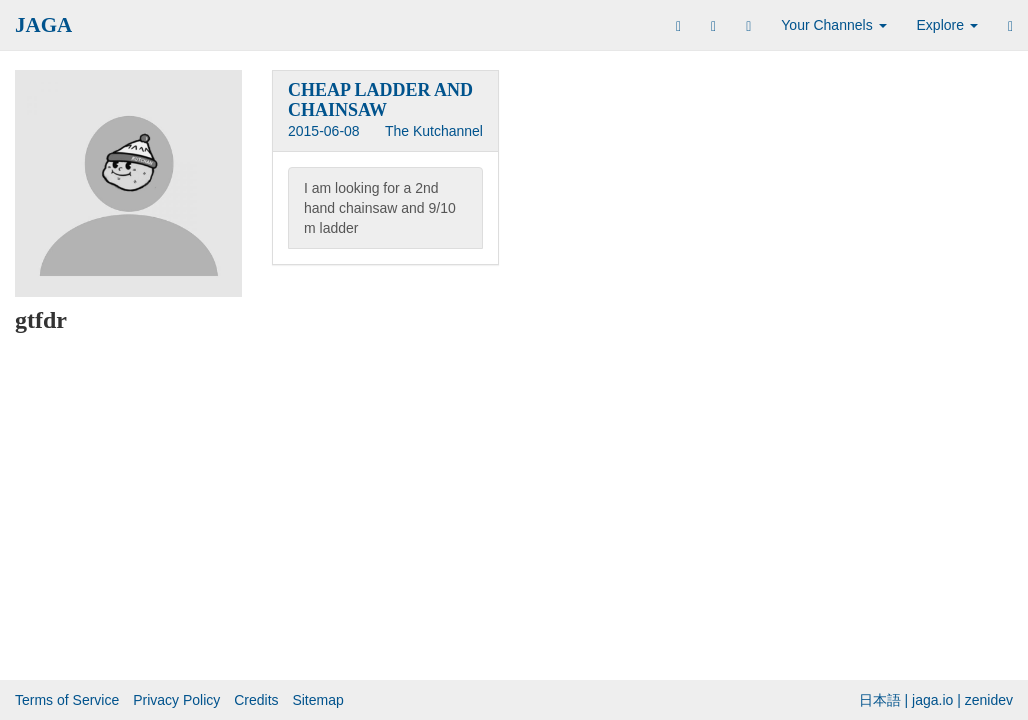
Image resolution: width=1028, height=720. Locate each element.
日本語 (880, 700)
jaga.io (932, 700)
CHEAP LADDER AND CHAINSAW (380, 100)
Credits (256, 700)
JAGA (43, 25)
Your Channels (833, 25)
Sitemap (317, 700)
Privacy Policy (176, 700)
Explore (947, 25)
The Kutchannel (434, 131)
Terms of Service (67, 700)
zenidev (989, 700)
